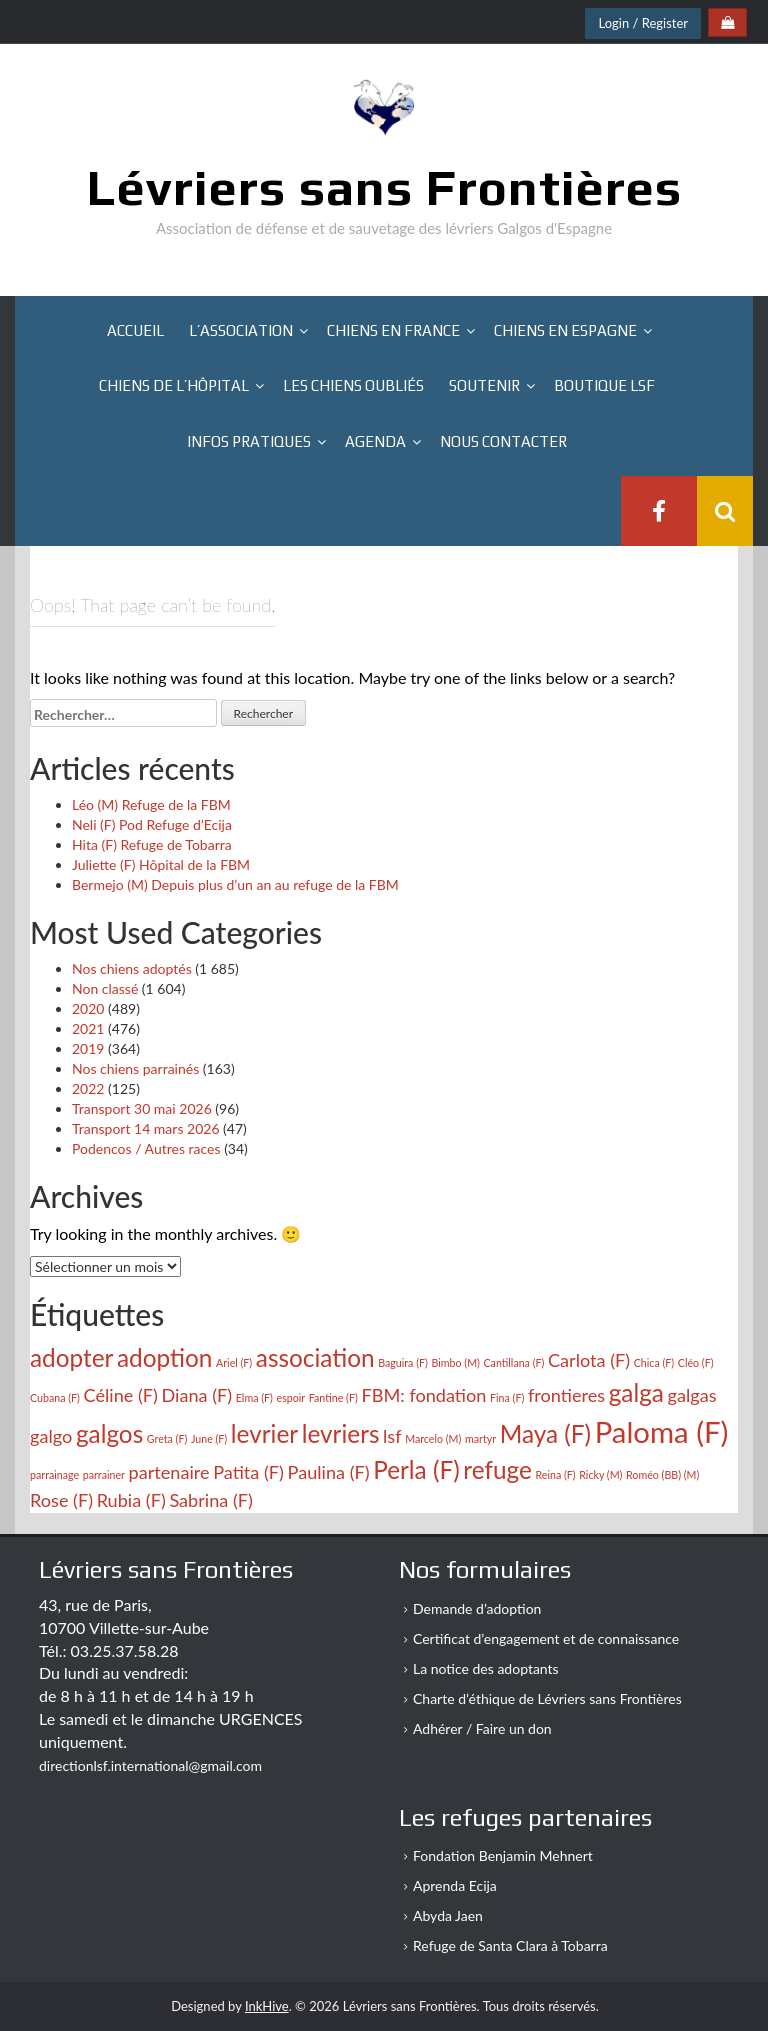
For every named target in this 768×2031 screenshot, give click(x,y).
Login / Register (643, 23)
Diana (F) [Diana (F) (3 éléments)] (197, 1395)
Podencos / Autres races (146, 1148)
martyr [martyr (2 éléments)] (480, 1438)
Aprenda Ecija (455, 1885)
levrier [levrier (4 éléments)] (264, 1433)
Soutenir (484, 385)
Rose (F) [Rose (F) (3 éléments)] (61, 1500)
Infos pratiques (249, 441)
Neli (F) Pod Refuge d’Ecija (152, 824)
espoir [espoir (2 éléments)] (291, 1397)
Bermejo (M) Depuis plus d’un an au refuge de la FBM (235, 884)
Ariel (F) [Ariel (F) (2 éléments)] (234, 1362)
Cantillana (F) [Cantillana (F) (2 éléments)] (514, 1362)
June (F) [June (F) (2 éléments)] (209, 1438)
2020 (88, 1008)
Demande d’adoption (477, 1608)
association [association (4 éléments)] (315, 1357)
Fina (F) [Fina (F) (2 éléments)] (507, 1397)
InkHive (267, 2006)
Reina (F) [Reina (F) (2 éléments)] (555, 1474)
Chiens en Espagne (565, 330)
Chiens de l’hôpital (174, 385)
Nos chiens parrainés (135, 1068)
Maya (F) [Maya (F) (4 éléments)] (545, 1433)
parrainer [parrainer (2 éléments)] (104, 1474)
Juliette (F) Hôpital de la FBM (161, 864)
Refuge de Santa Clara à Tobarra (510, 1945)
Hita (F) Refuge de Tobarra (152, 844)
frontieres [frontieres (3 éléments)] (566, 1395)
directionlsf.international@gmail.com (150, 1765)
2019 (88, 1048)
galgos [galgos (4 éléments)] (109, 1433)
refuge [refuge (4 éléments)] (497, 1469)
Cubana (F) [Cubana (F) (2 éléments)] (55, 1397)
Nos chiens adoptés (132, 968)
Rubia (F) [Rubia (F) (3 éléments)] (131, 1500)
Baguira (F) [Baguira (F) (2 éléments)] (403, 1362)
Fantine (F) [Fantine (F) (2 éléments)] (333, 1397)
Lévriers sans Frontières (384, 187)
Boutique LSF (604, 385)
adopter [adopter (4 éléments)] (71, 1357)
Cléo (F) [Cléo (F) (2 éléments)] (696, 1362)
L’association (241, 330)
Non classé (105, 988)
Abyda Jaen (448, 1915)
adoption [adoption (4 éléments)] (164, 1357)
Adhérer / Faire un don (482, 1728)
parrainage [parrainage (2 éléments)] (54, 1474)
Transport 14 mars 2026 (146, 1128)
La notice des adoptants (486, 1668)
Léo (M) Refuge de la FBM (151, 804)
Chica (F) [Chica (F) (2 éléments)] (654, 1362)
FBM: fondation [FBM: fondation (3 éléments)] (423, 1395)
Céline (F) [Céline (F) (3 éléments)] (121, 1395)
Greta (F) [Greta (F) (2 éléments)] (167, 1438)
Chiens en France (393, 330)
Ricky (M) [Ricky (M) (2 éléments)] (600, 1474)
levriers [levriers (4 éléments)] (341, 1433)
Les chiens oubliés (353, 385)
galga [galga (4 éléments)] (636, 1392)
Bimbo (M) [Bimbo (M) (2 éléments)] (455, 1362)
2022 (88, 1088)
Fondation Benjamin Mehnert (503, 1855)
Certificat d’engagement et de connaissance (546, 1638)
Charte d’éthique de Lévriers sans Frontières (547, 1698)
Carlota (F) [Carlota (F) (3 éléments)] (589, 1360)
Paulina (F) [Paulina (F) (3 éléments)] (329, 1472)
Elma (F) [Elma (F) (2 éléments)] (254, 1397)
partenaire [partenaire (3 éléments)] (169, 1472)
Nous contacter (503, 441)
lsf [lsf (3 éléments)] (392, 1436)
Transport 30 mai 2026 (142, 1108)
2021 (88, 1028)
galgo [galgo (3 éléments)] (51, 1436)
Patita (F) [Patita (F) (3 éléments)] (248, 1472)
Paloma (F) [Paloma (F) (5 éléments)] (662, 1431)
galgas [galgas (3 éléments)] (692, 1395)
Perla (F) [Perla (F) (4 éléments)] (416, 1469)
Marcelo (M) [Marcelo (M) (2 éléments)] (433, 1438)
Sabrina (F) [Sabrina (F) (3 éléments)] (211, 1500)
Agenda (375, 441)
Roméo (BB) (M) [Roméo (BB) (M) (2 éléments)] (662, 1474)
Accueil (135, 330)
